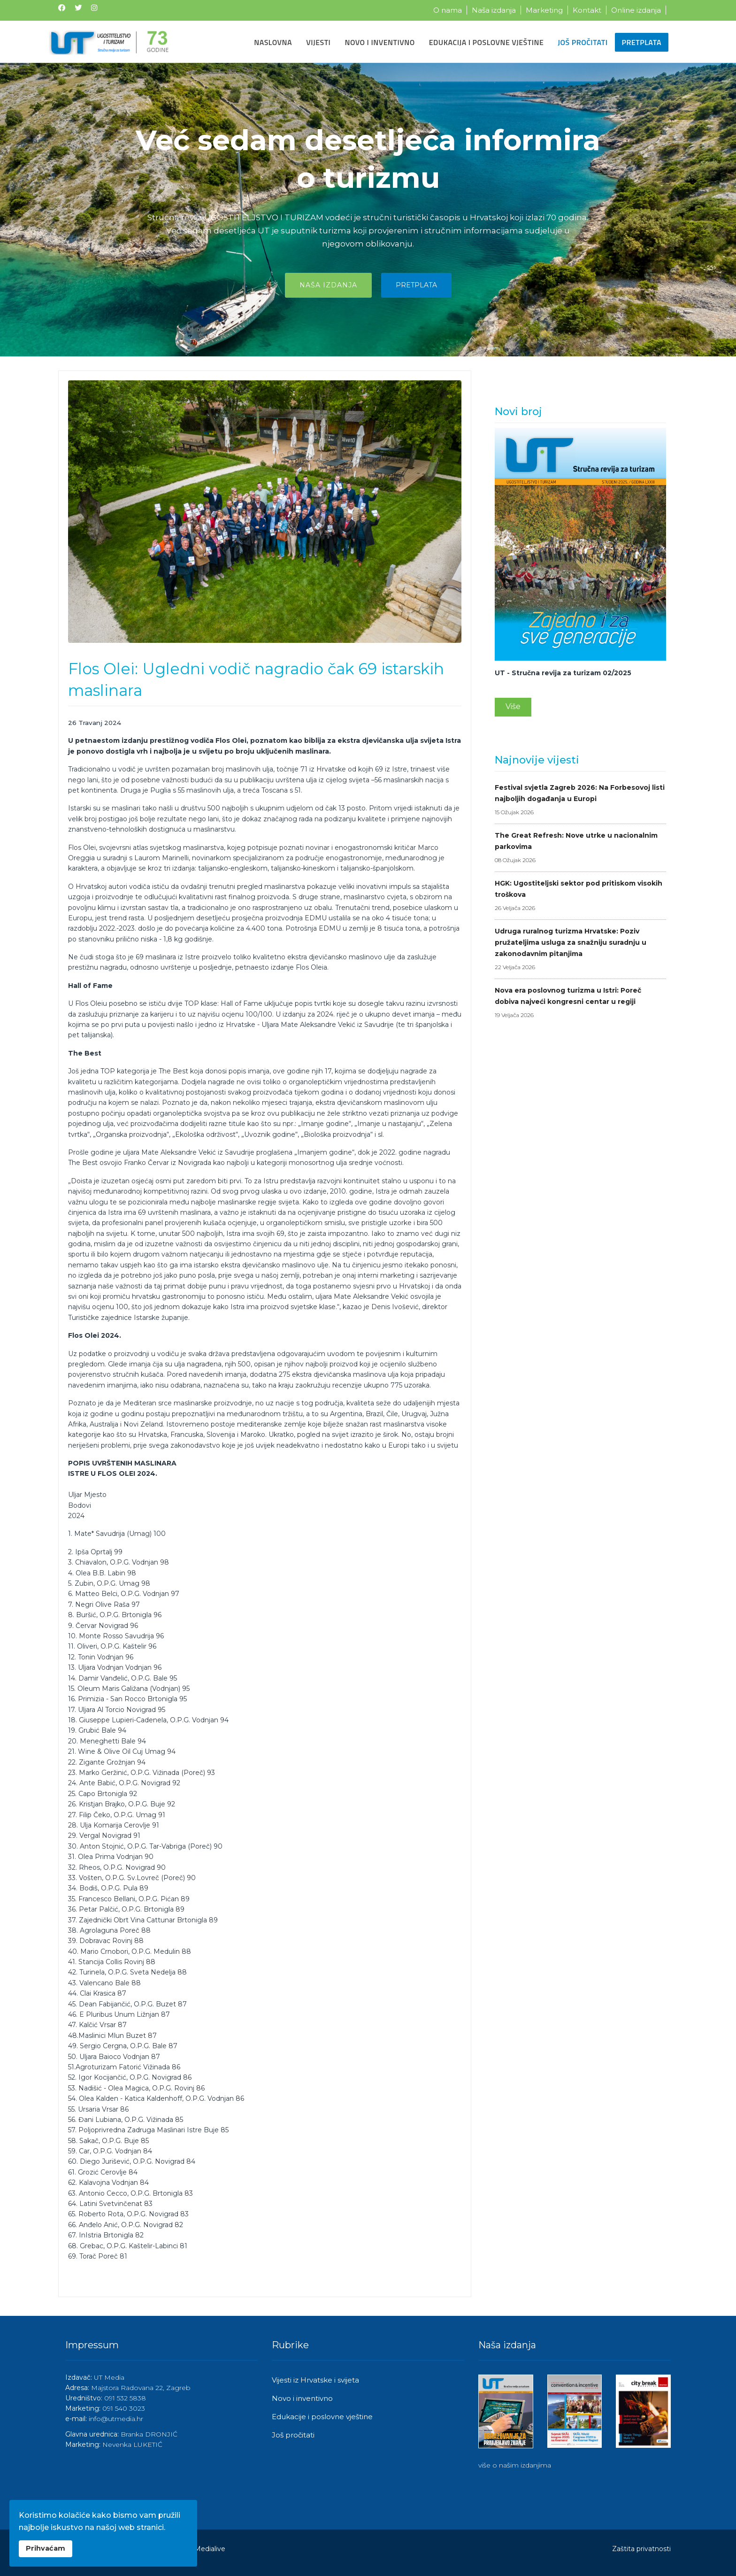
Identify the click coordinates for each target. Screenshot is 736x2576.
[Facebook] (61, 7)
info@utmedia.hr (116, 2418)
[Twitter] (78, 7)
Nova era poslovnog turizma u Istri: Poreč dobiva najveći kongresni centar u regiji (580, 1003)
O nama (447, 10)
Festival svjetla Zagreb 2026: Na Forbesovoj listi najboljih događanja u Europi (580, 800)
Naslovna (273, 42)
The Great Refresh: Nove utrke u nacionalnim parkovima (580, 848)
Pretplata (641, 42)
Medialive (209, 2549)
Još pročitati (582, 42)
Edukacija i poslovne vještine (486, 42)
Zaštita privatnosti (641, 2549)
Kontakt (587, 10)
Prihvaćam (45, 2548)
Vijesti (318, 42)
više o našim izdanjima (514, 2465)
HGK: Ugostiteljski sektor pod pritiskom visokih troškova (580, 896)
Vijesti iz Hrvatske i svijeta (315, 2379)
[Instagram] (94, 7)
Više (513, 706)
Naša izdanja (494, 10)
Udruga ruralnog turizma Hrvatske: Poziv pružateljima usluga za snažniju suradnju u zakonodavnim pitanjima (580, 950)
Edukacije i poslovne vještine (322, 2416)
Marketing (544, 10)
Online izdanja (636, 10)
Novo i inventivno (379, 42)
